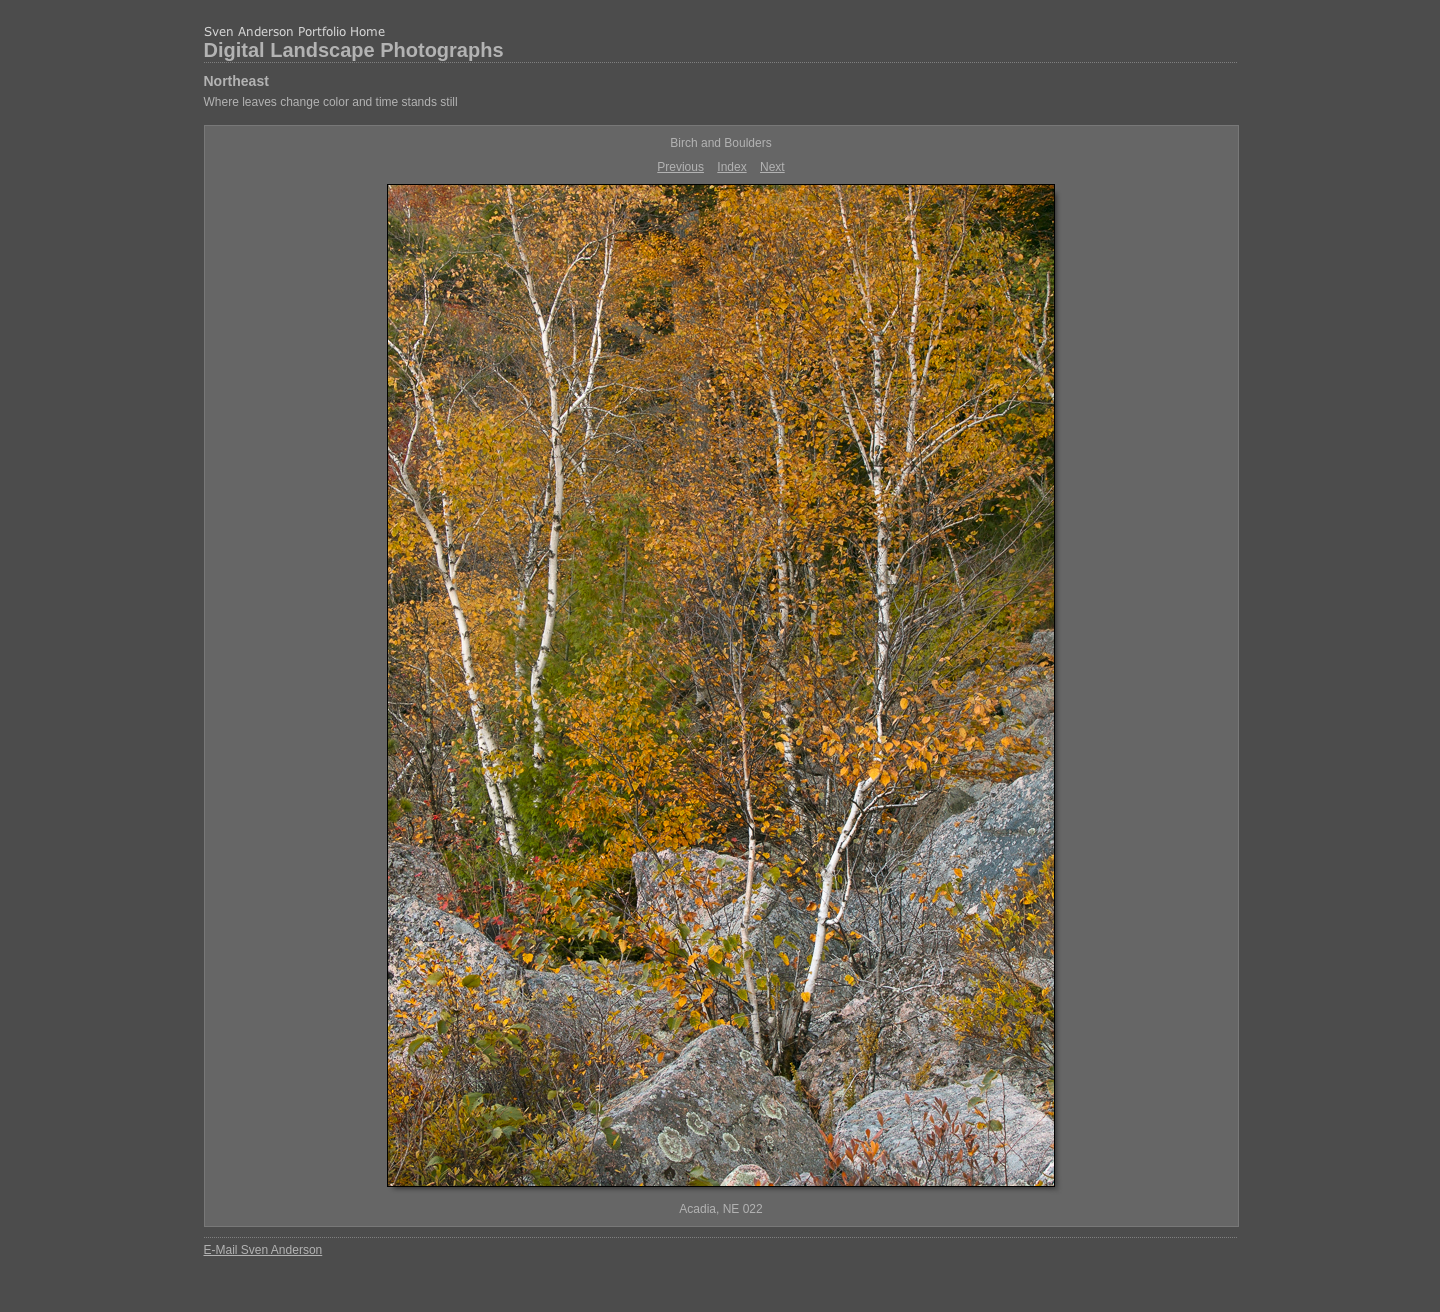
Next (772, 167)
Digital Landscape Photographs (354, 50)
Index (731, 167)
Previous (680, 167)
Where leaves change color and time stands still (331, 102)
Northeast (236, 81)
